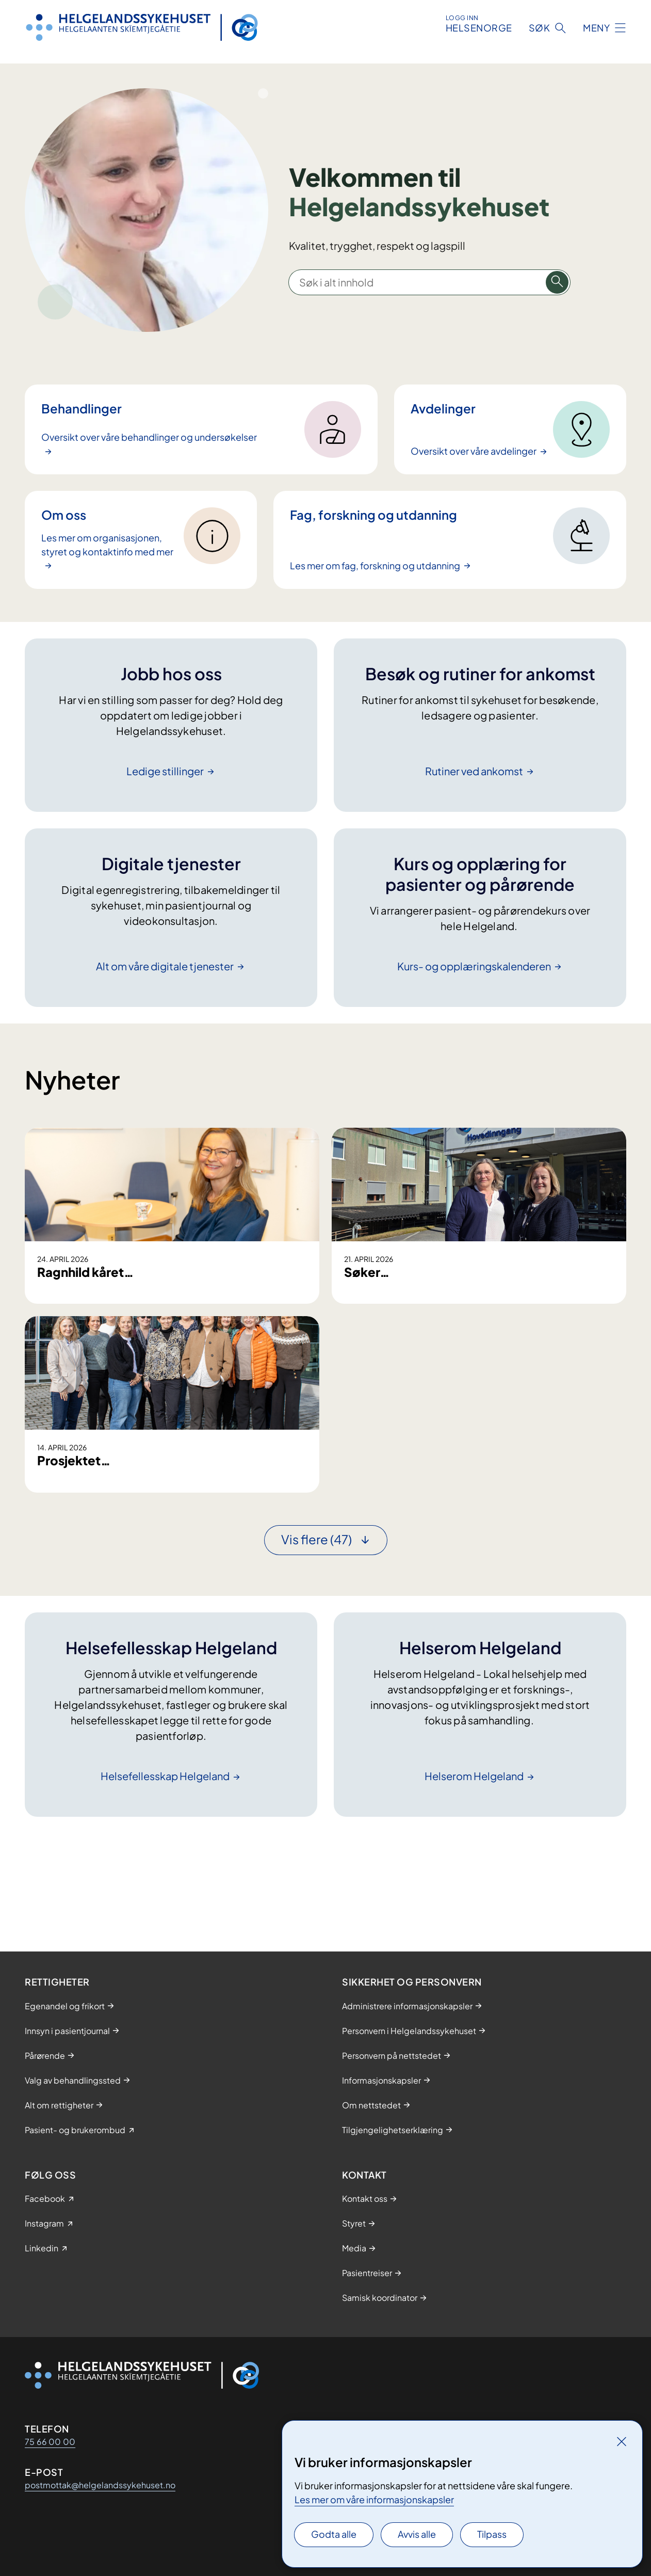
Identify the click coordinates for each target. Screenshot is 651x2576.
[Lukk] (621, 2441)
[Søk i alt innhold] (557, 282)
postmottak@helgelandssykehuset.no (100, 2484)
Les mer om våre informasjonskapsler (374, 2499)
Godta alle (333, 2534)
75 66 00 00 (50, 2441)
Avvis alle (417, 2534)
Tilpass (492, 2534)
